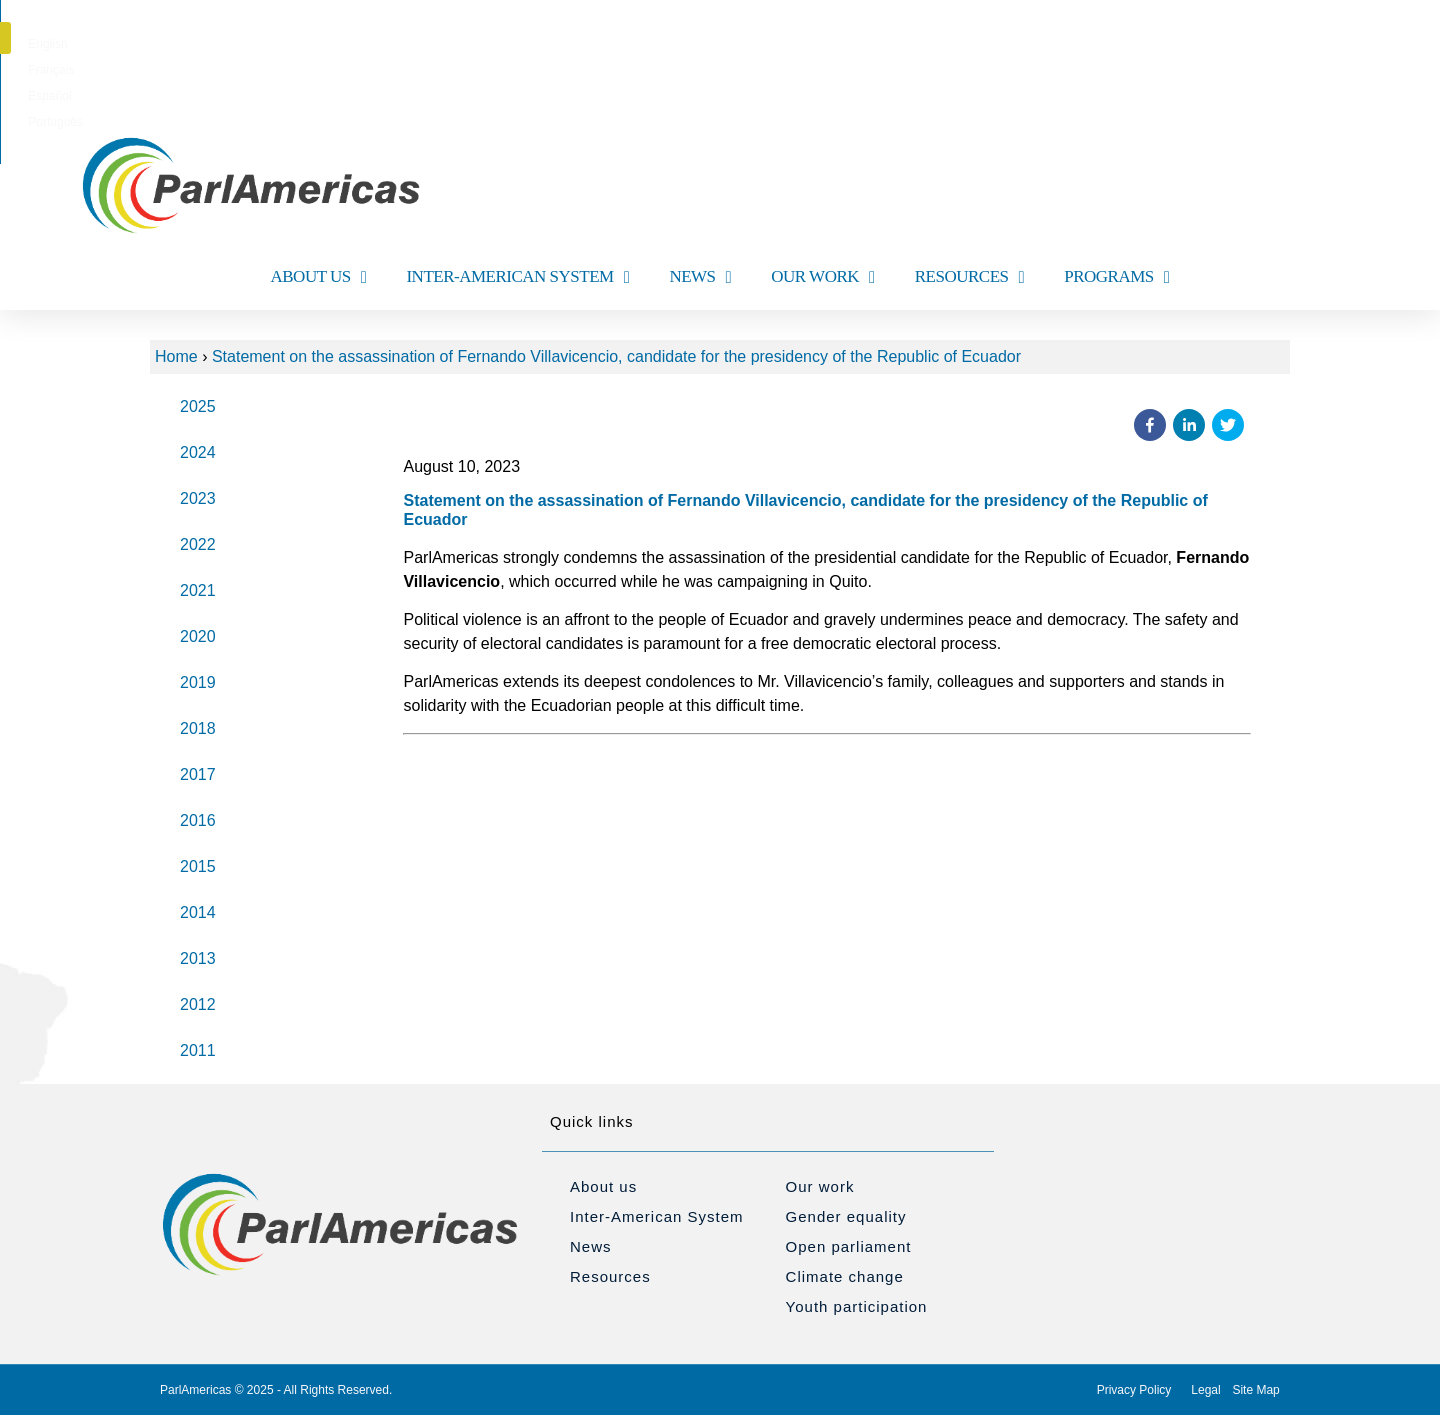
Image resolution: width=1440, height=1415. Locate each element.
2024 (198, 452)
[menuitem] (627, 44)
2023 (198, 498)
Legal (1205, 1390)
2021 (198, 590)
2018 (198, 728)
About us (603, 1186)
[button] (1293, 38)
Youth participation (857, 1306)
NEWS (700, 277)
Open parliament (849, 1246)
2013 (198, 958)
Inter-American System (657, 1216)
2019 (198, 682)
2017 (198, 774)
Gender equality (846, 1216)
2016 (198, 820)
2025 (198, 406)
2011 (198, 1050)
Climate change (845, 1276)
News (591, 1246)
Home (176, 356)
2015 (198, 866)
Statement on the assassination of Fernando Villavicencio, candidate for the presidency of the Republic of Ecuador (616, 356)
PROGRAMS (1116, 277)
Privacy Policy (1134, 1390)
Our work (820, 1186)
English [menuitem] (627, 44)
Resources (610, 1276)
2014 (198, 912)
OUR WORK (823, 277)
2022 (198, 544)
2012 (198, 1004)
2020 (198, 636)
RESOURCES (969, 277)
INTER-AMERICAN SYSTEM (517, 277)
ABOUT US (319, 277)
